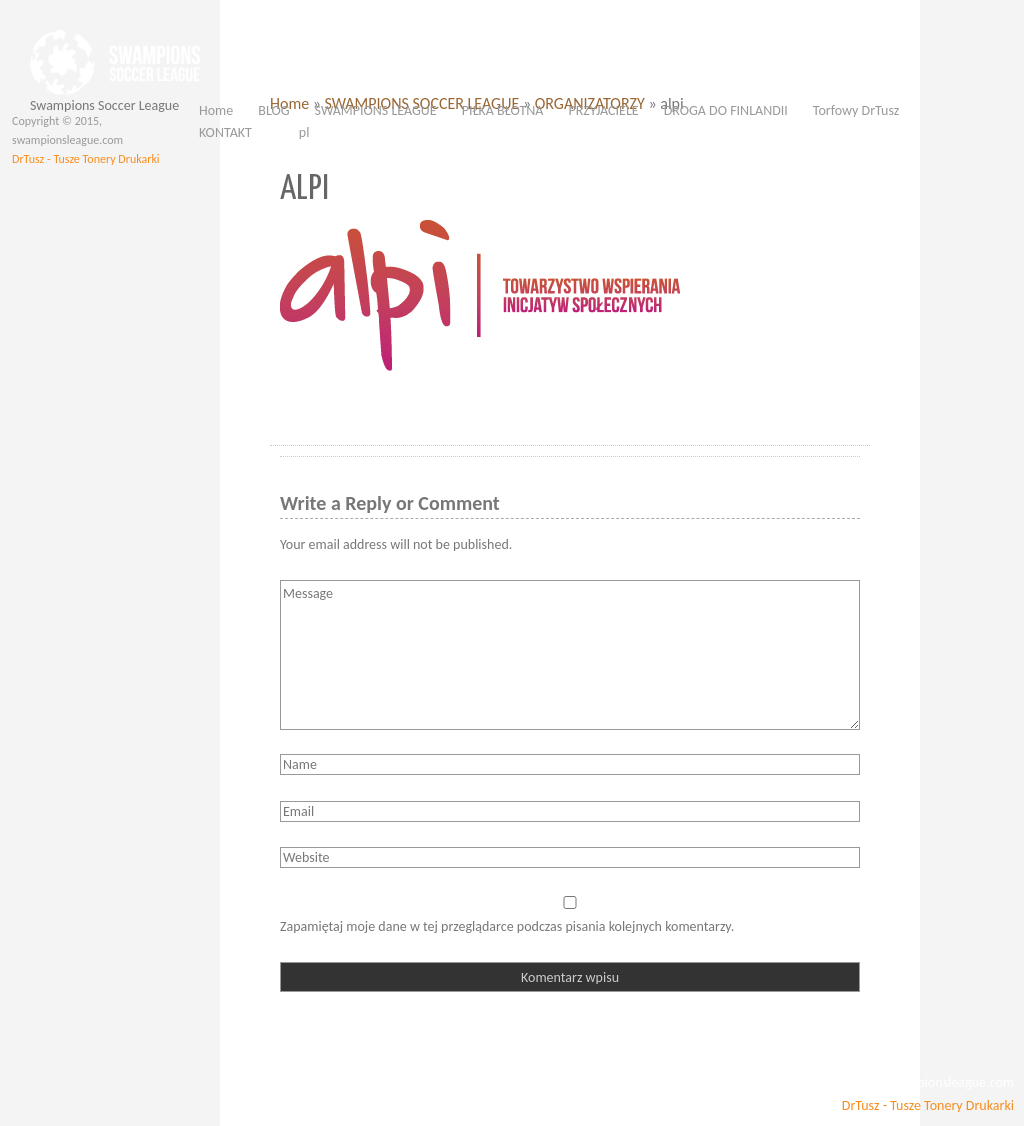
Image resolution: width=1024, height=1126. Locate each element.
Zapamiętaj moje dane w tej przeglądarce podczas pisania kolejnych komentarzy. (507, 926)
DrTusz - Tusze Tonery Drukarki (86, 159)
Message (570, 655)
